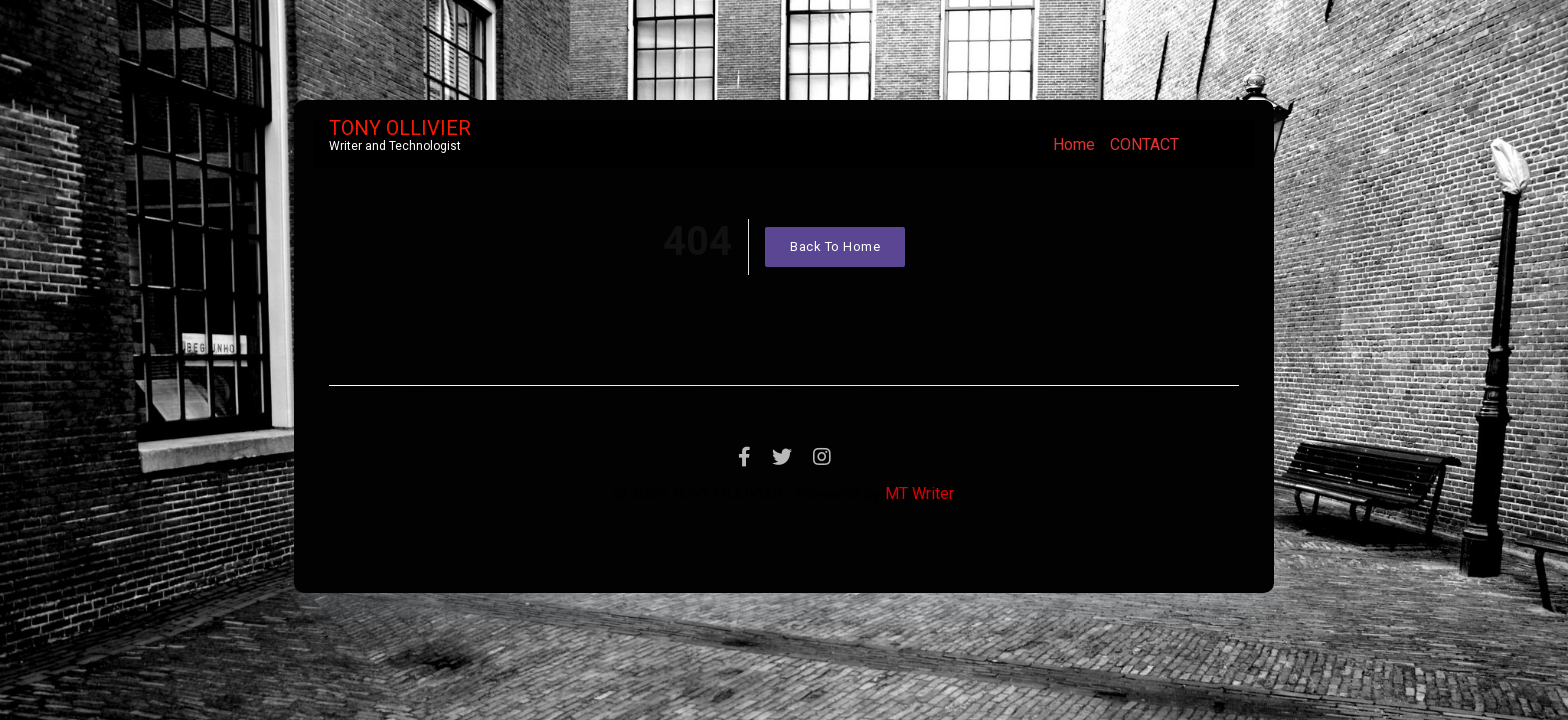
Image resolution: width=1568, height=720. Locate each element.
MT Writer (919, 493)
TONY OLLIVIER (400, 128)
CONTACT (1144, 144)
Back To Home (835, 246)
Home (1074, 144)
